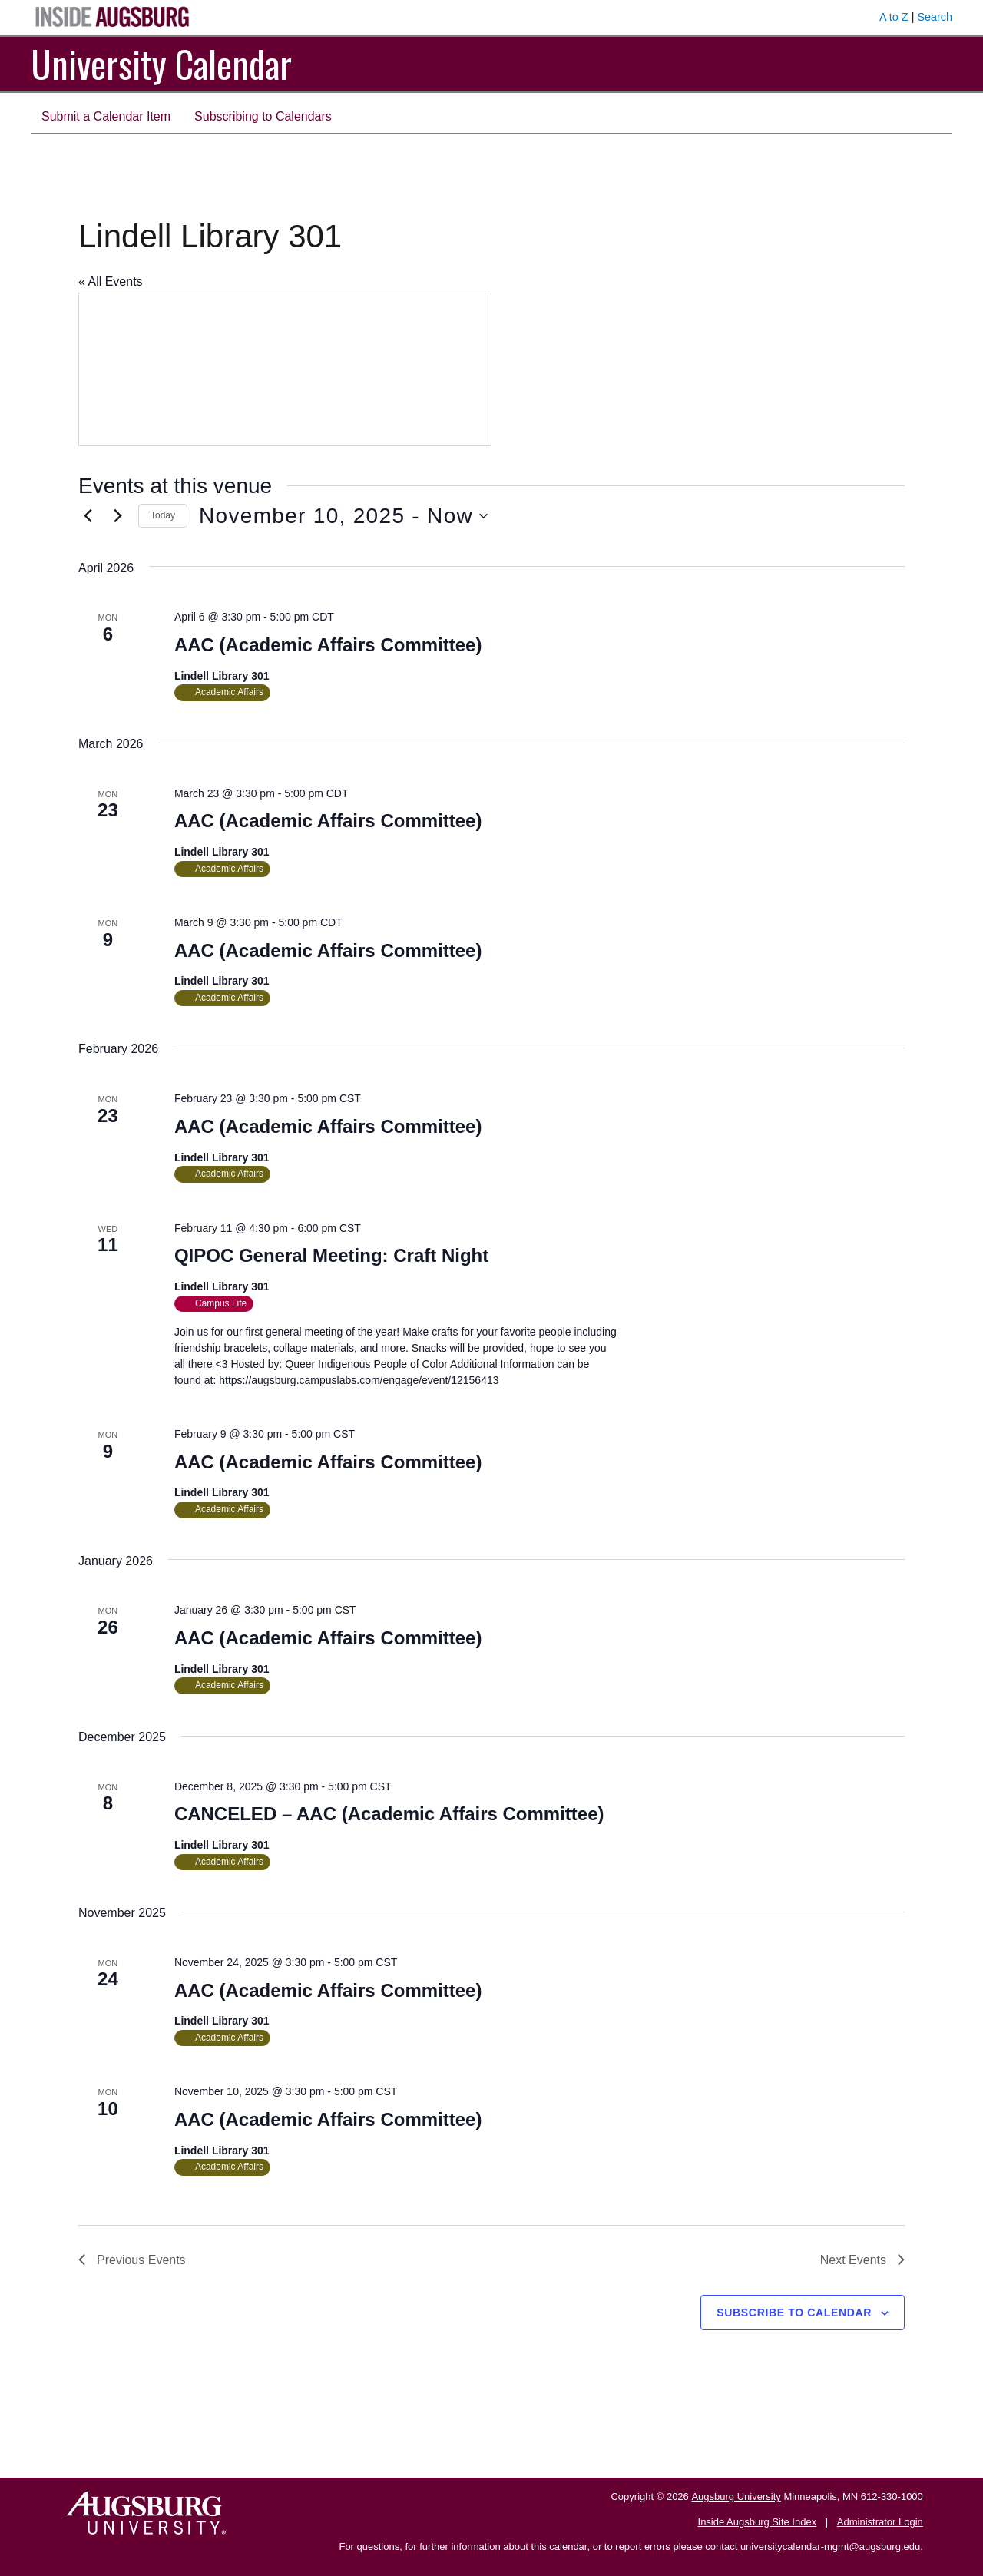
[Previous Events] (87, 516)
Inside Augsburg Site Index (757, 2522)
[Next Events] (117, 516)
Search (934, 17)
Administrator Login (880, 2522)
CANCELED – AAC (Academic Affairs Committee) (389, 1813)
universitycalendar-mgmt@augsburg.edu (830, 2546)
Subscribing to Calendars (263, 116)
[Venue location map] (285, 369)
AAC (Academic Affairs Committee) (328, 644)
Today (163, 515)
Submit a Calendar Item (105, 116)
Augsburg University (735, 2496)
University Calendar (161, 63)
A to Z (894, 17)
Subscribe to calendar (794, 2312)
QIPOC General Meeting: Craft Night (331, 1255)
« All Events (110, 281)
